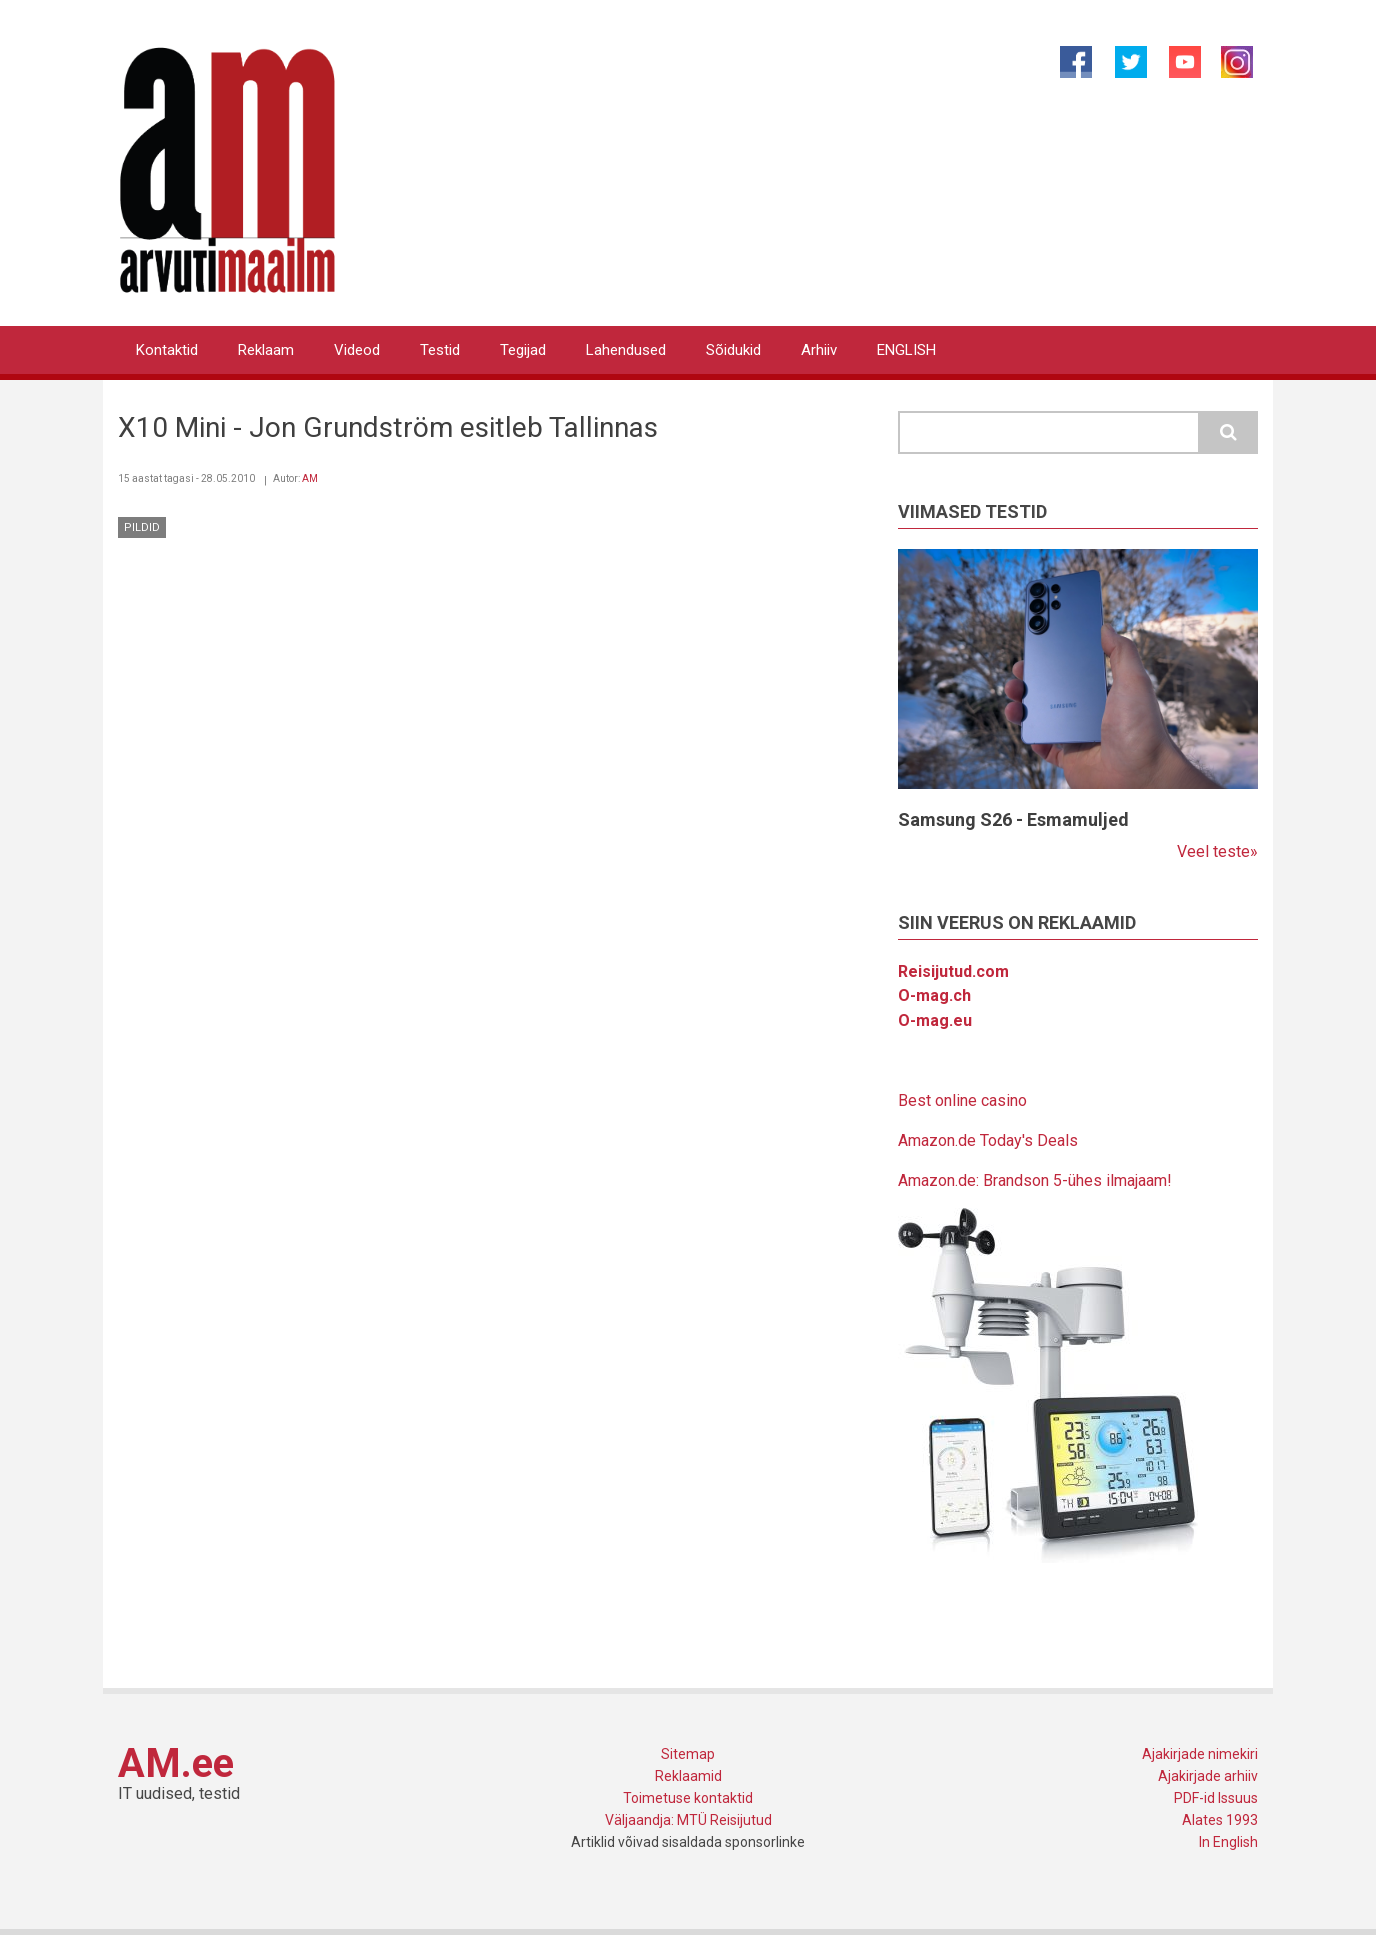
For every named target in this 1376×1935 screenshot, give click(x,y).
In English (1228, 1842)
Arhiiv (819, 350)
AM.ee (176, 1763)
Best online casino (962, 1100)
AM (310, 478)
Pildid (142, 527)
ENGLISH (906, 350)
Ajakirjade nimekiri (1200, 1754)
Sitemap (688, 1754)
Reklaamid (688, 1776)
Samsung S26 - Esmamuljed (1013, 819)
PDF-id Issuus (1216, 1798)
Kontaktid (167, 350)
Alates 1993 (1220, 1820)
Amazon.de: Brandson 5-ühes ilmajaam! (1035, 1180)
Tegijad (523, 350)
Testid (440, 350)
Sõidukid (733, 350)
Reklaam (266, 350)
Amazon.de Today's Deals (988, 1140)
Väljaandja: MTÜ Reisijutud (688, 1820)
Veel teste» (1217, 851)
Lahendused (626, 350)
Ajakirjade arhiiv (1208, 1776)
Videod (357, 350)
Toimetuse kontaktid (688, 1798)
